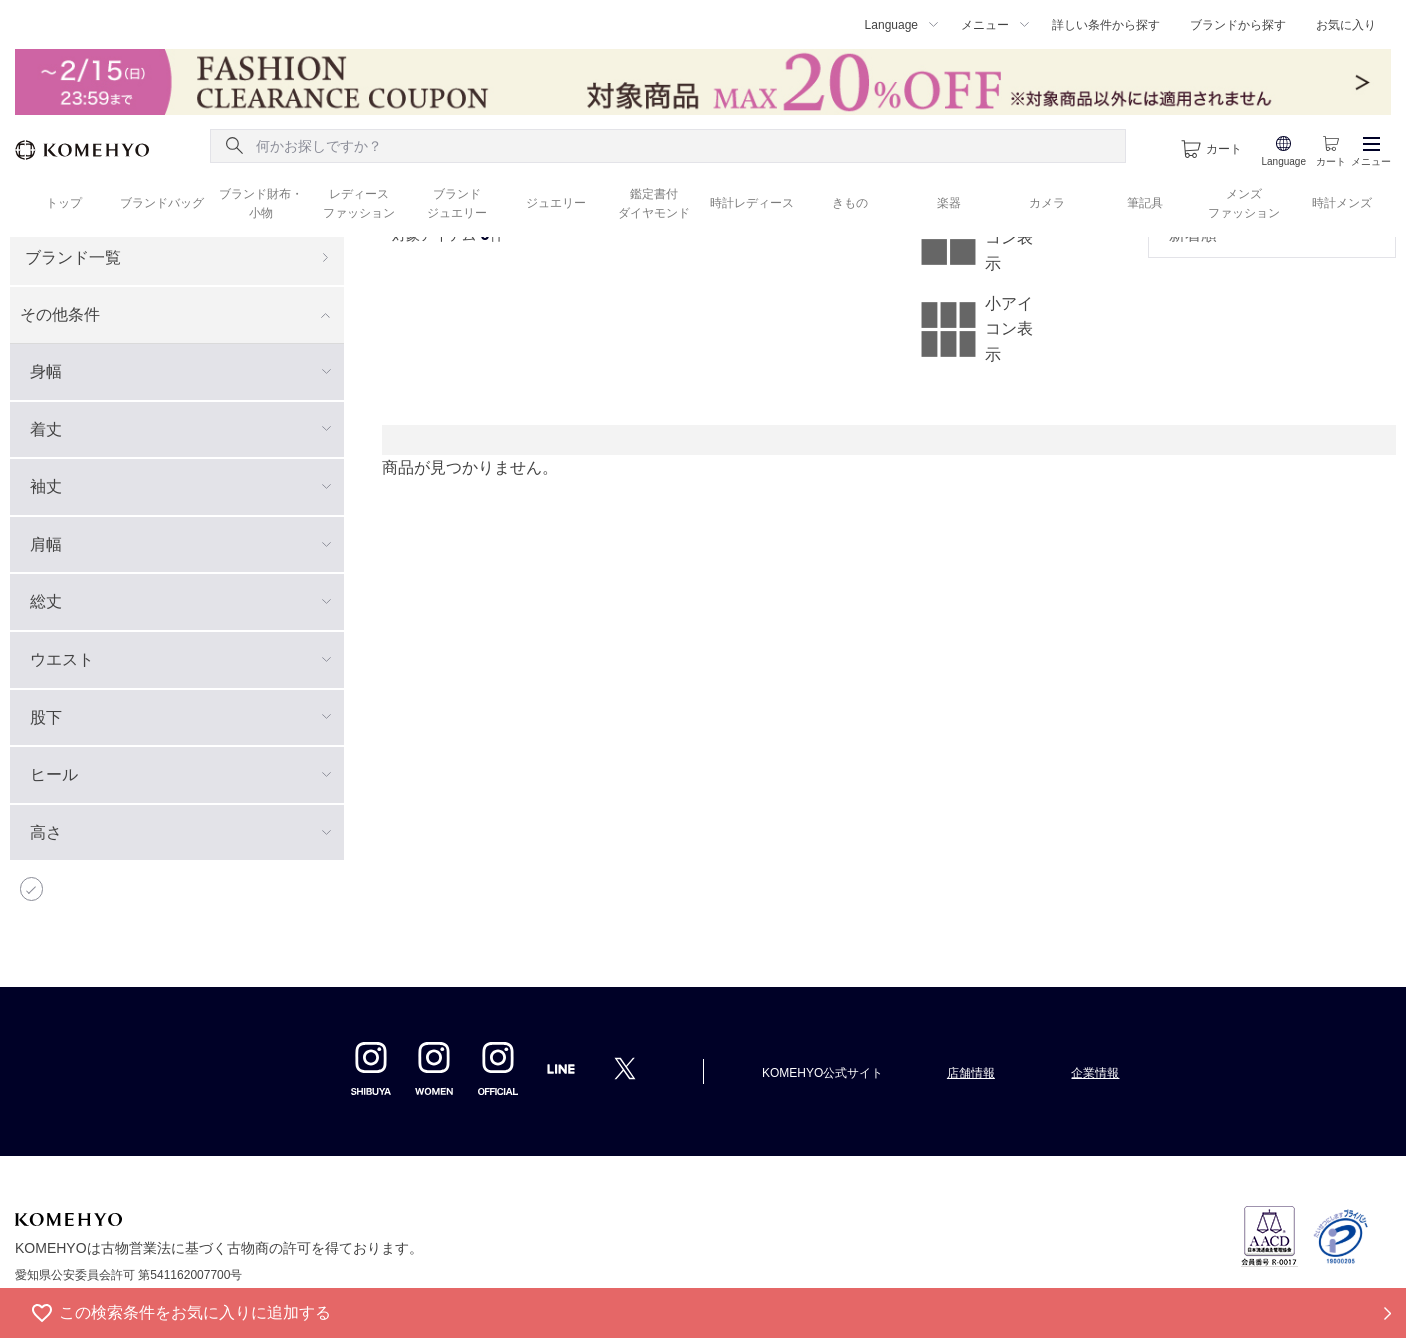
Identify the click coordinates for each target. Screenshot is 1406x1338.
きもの (850, 203)
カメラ (1047, 203)
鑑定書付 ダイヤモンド (654, 203)
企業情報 (1095, 1073)
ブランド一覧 (73, 257)
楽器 (949, 203)
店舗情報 (971, 1073)
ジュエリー (556, 203)
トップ (64, 203)
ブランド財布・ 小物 (261, 203)
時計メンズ (1342, 203)
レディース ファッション (359, 203)
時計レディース (752, 203)
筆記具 (1145, 203)
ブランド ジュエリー (457, 203)
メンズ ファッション (1244, 203)
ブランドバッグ (162, 203)
